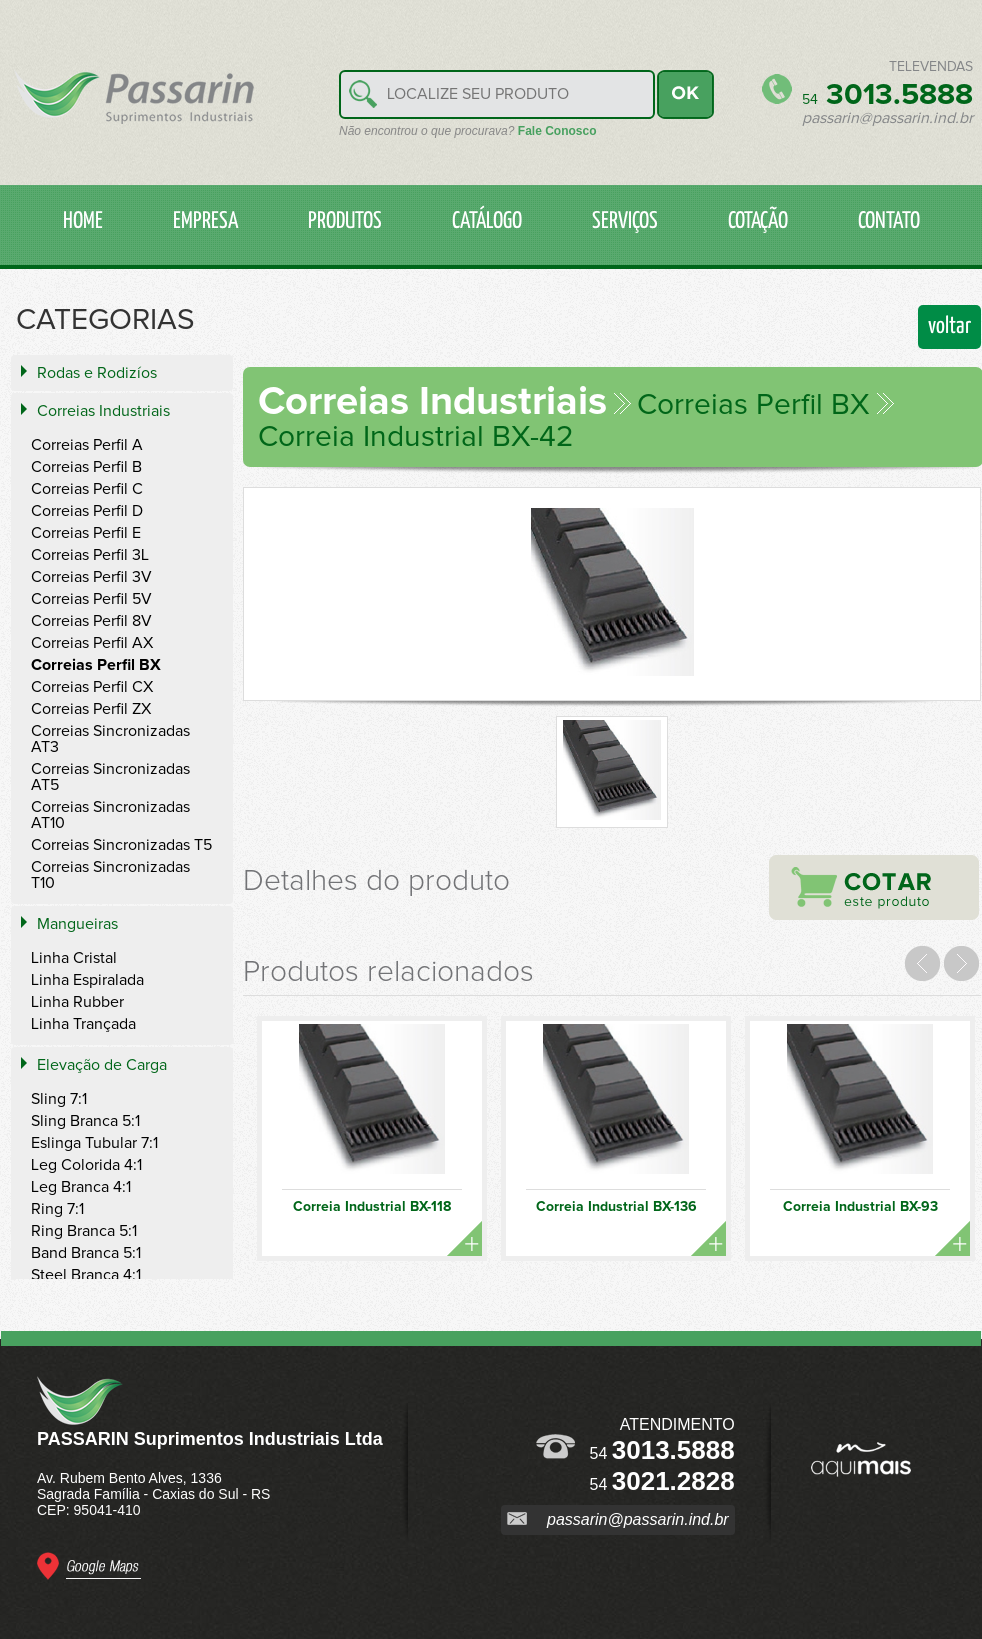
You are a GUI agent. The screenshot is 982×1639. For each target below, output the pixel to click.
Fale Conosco (557, 131)
